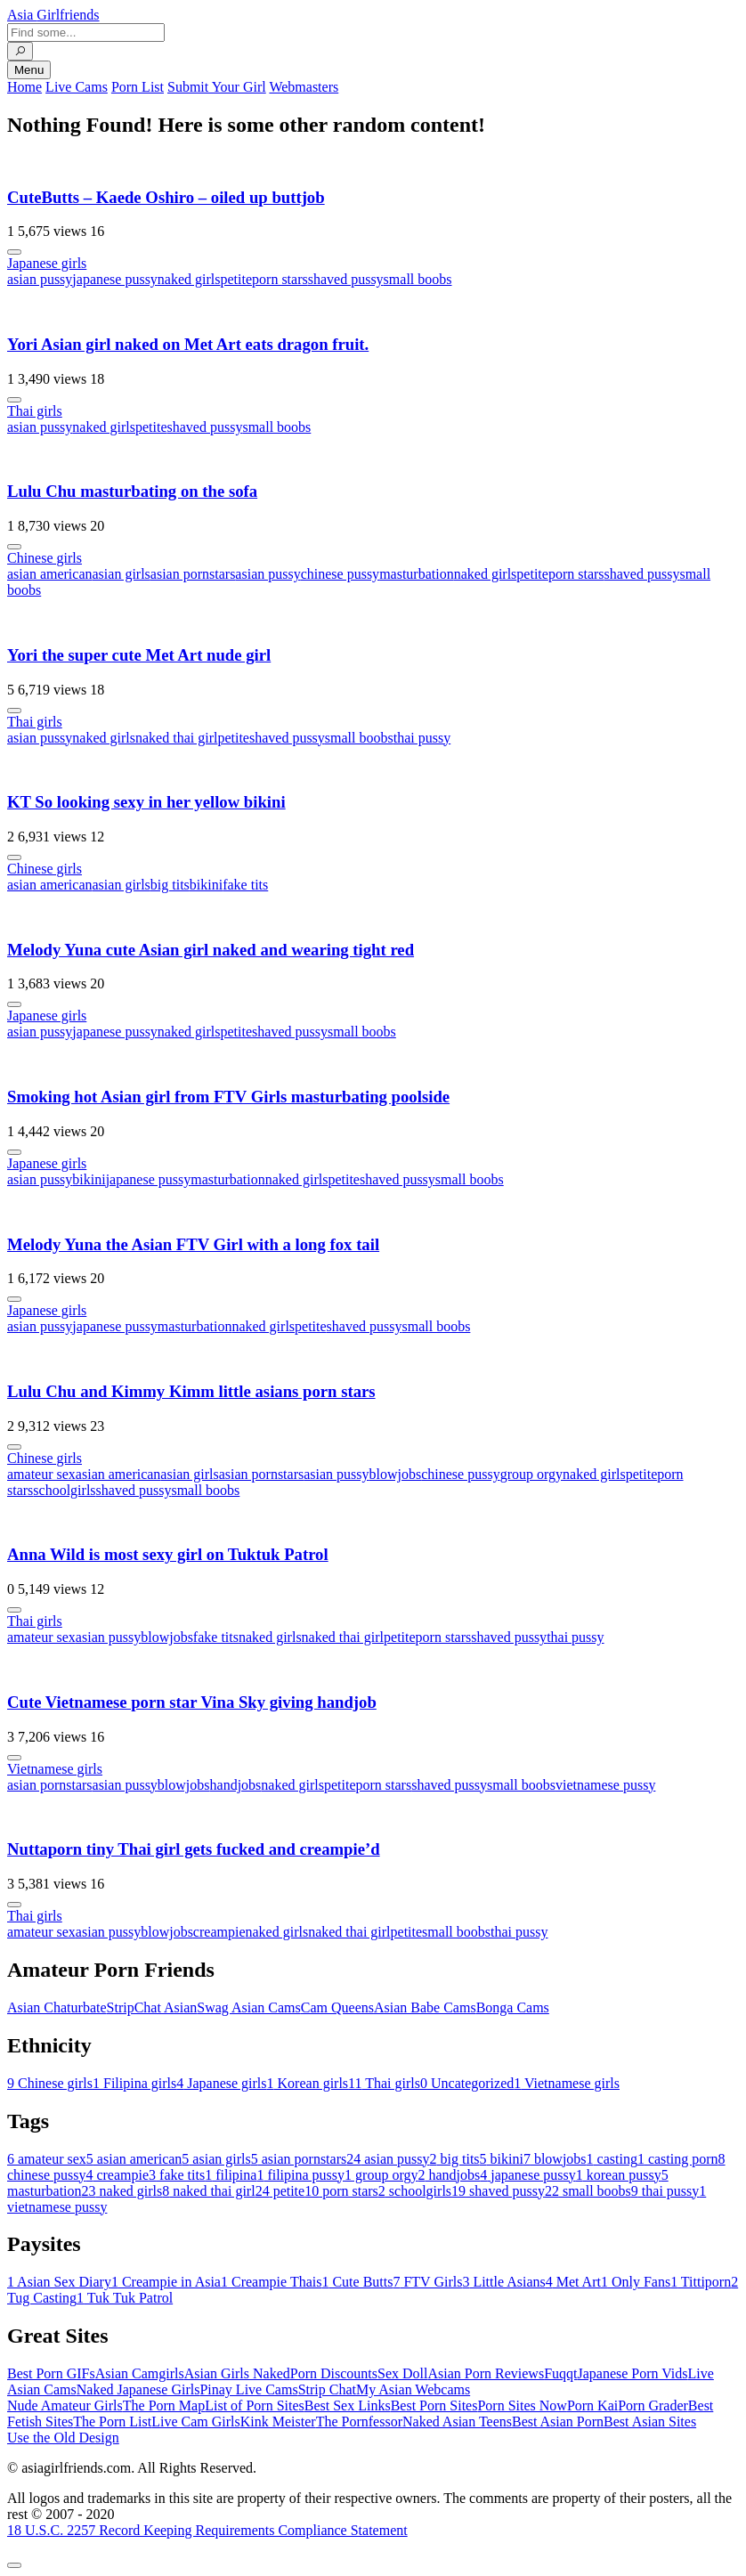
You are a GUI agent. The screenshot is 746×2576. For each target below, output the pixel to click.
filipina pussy (300, 2174)
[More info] (14, 252)
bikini (206, 884)
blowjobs (395, 1474)
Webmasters (303, 86)
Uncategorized (467, 2083)
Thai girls (34, 410)
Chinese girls (44, 557)
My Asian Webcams (413, 2389)
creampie (219, 1931)
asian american (50, 573)
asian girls (121, 573)
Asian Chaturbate (57, 2007)
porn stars (280, 279)
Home (24, 86)
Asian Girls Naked (237, 2373)
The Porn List (112, 2421)
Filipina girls (134, 2083)
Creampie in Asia (166, 2281)
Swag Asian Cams (248, 2007)
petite (237, 279)
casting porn (677, 2158)
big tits (170, 884)
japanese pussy (115, 279)
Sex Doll (402, 2373)
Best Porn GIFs (51, 2373)
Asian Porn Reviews (485, 2373)
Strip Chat (327, 2389)
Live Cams (76, 86)
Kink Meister (278, 2421)
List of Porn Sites (254, 2405)
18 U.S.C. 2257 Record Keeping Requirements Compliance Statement (207, 2530)
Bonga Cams (512, 2007)
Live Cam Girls (195, 2421)
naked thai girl (176, 737)
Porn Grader (653, 2405)
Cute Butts (357, 2281)
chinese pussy (340, 573)
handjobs (236, 1784)
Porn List (137, 86)
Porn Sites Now (521, 2405)
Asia (53, 14)
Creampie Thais (271, 2281)
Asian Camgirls (139, 2373)
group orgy (531, 1474)
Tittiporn (700, 2281)
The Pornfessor (359, 2421)
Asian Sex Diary (59, 2281)
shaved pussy (346, 279)
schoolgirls (64, 1490)
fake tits (245, 884)
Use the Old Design (63, 2437)
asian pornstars (193, 573)
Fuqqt (560, 2373)
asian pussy (39, 279)
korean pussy (618, 2174)
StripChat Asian (152, 2007)
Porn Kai (592, 2405)
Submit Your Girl (216, 86)
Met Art (573, 2281)
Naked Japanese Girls (138, 2389)
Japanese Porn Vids (632, 2373)
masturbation (416, 573)
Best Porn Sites (434, 2405)
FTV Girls (427, 2281)
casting (612, 2158)
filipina (230, 2174)
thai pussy (421, 737)
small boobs (418, 279)
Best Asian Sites (650, 2421)
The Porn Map (164, 2405)
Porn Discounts (333, 2373)
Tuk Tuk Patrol (125, 2297)
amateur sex (41, 1474)
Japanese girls (46, 263)
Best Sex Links (347, 2405)
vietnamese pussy (605, 1784)
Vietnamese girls (54, 1768)
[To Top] (14, 2565)
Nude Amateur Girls (65, 2405)
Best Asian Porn (558, 2421)
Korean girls (308, 2083)
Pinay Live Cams (248, 2389)
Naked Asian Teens (457, 2421)
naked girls (189, 279)
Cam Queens (337, 2007)
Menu (29, 70)
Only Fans (635, 2281)
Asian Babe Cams (425, 2007)
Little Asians (503, 2281)
